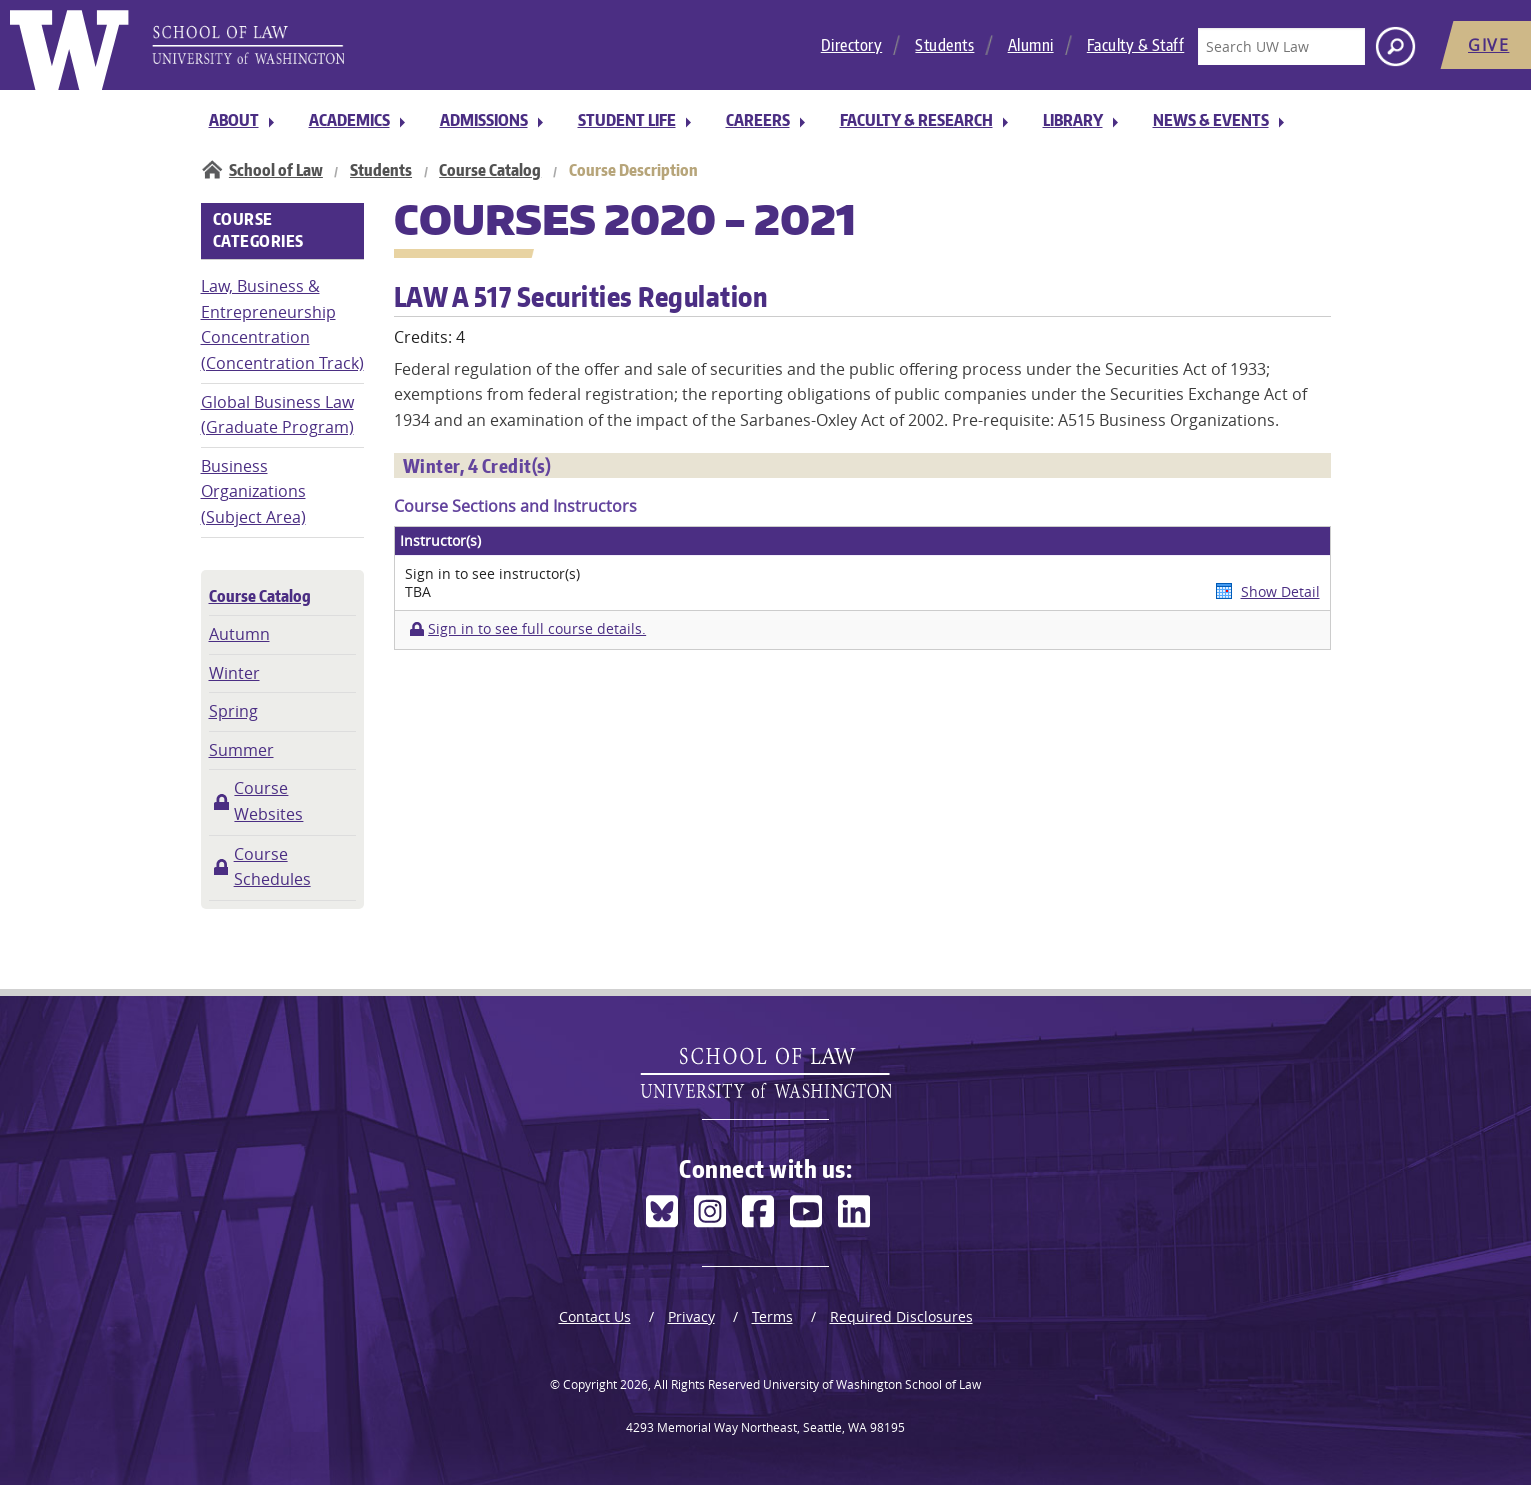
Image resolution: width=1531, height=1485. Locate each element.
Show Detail (1280, 591)
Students (944, 45)
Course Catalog (490, 170)
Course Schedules (272, 867)
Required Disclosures (901, 1316)
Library (1073, 120)
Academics (349, 120)
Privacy (691, 1316)
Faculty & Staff (1136, 45)
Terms (772, 1316)
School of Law (276, 170)
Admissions (484, 120)
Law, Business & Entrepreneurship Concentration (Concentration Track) (282, 324)
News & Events (1211, 120)
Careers (758, 120)
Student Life (627, 120)
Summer (241, 750)
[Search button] (1395, 46)
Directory (852, 45)
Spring (233, 711)
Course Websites (268, 801)
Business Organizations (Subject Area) (253, 491)
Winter (234, 673)
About (234, 120)
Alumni (1031, 45)
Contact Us (595, 1316)
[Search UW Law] (1281, 46)
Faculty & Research (916, 120)
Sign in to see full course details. (537, 629)
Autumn (239, 634)
